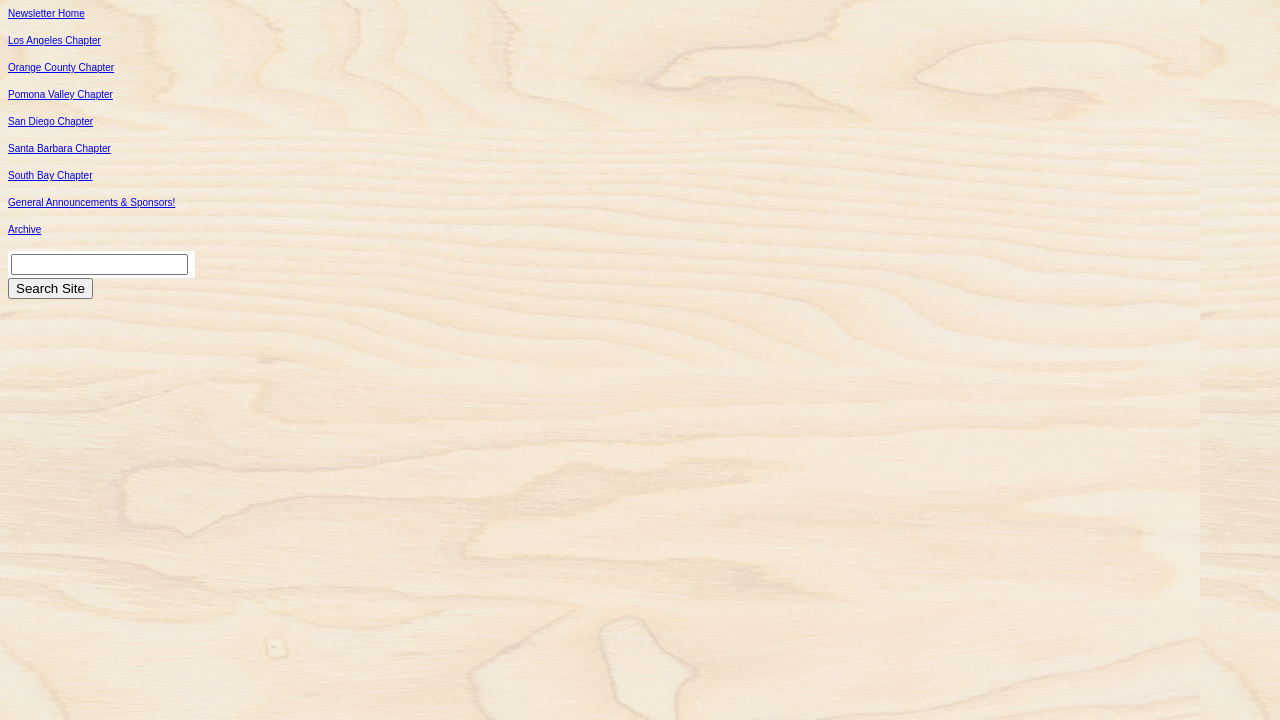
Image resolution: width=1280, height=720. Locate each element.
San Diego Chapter (50, 121)
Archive (24, 229)
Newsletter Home (46, 13)
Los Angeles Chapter (54, 40)
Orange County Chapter (61, 67)
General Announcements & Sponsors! (91, 202)
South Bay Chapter (50, 175)
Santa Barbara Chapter (59, 148)
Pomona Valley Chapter (60, 94)
